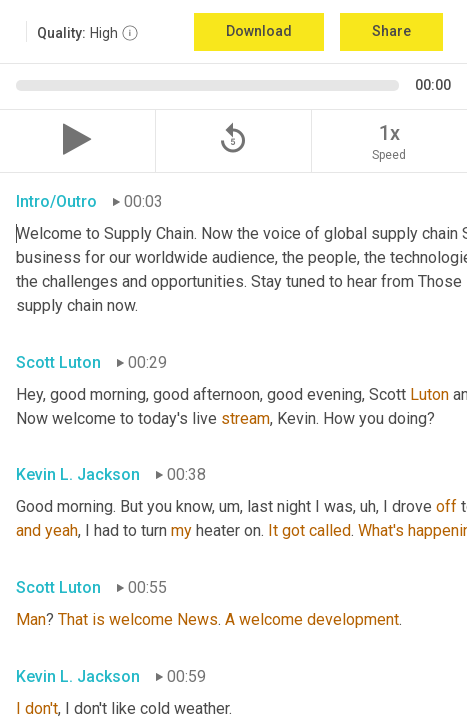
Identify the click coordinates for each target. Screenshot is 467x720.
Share (391, 31)
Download (259, 31)
